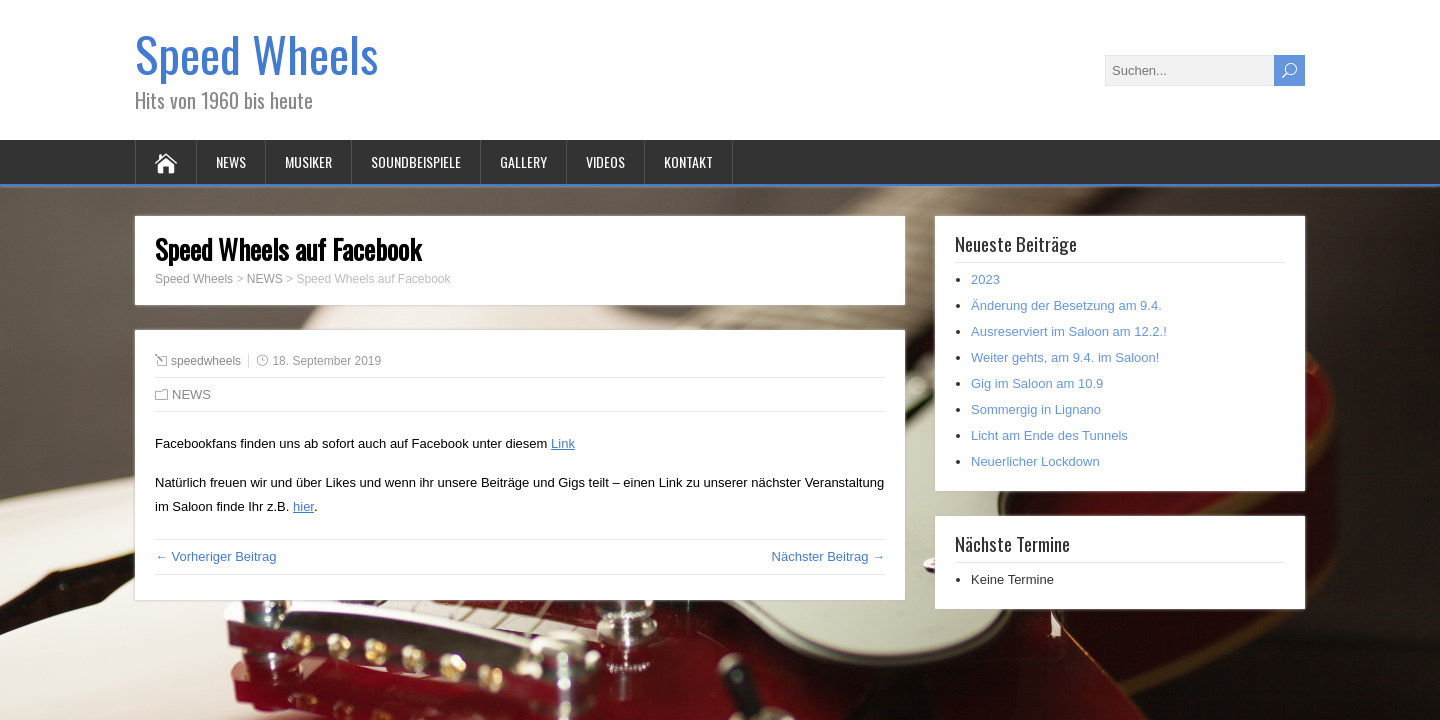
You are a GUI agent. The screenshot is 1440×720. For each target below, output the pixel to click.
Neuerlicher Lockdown (1035, 461)
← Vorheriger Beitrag (215, 556)
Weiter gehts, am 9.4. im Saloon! (1065, 357)
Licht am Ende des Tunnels (1049, 435)
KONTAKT (688, 161)
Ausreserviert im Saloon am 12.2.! (1069, 331)
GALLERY (523, 161)
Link (563, 443)
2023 (985, 279)
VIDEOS (605, 161)
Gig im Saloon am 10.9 (1037, 383)
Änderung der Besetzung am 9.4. (1066, 305)
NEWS (231, 161)
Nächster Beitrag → (828, 556)
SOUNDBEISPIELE (416, 161)
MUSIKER (308, 161)
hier (303, 506)
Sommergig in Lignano (1036, 409)
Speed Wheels (256, 53)
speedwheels (206, 361)
